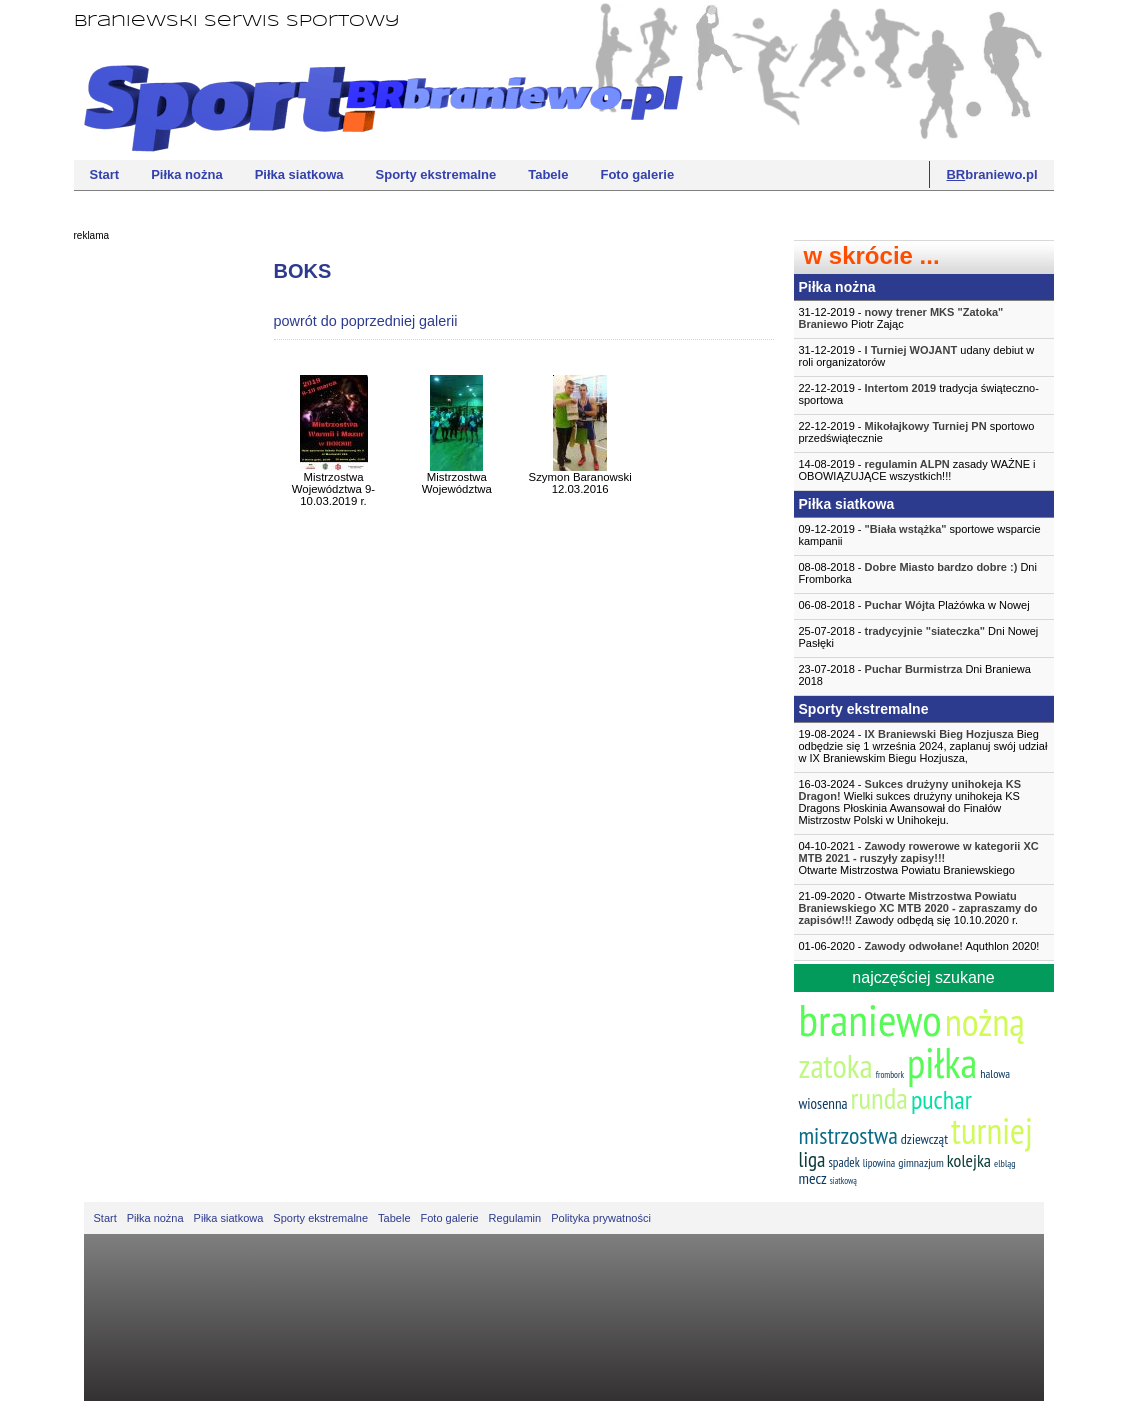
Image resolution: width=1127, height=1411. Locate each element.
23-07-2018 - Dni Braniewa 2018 (915, 675)
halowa (995, 1073)
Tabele (548, 174)
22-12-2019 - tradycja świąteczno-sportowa (919, 394)
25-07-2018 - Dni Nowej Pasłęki (919, 637)
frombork (890, 1074)
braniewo (870, 1019)
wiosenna (823, 1103)
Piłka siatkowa (299, 174)
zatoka (836, 1065)
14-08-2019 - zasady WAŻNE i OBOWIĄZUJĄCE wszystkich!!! (917, 470)
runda (879, 1098)
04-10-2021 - (924, 858)
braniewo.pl (991, 174)
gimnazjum (921, 1162)
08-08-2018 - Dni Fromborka (918, 573)
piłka (942, 1062)
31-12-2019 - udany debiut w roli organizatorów (917, 356)
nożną (985, 1021)
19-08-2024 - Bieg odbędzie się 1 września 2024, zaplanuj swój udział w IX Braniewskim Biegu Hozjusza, (923, 746)
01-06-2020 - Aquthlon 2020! (919, 946)
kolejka (969, 1160)
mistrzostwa (848, 1135)
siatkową (843, 1180)
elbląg (1004, 1163)
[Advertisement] (154, 555)
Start (105, 174)
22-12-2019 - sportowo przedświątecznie (917, 432)
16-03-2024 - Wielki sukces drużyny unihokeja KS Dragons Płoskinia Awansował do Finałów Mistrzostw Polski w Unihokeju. (910, 802)
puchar (941, 1099)
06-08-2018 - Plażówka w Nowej (914, 605)
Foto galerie (637, 174)
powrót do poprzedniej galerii (366, 321)
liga (812, 1159)
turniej (992, 1130)
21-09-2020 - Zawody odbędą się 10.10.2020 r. (918, 908)
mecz (813, 1178)
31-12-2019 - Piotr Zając (901, 318)
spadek (843, 1162)
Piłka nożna (187, 174)
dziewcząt (924, 1139)
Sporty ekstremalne (436, 174)
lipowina (879, 1163)
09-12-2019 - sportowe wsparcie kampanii (920, 535)
